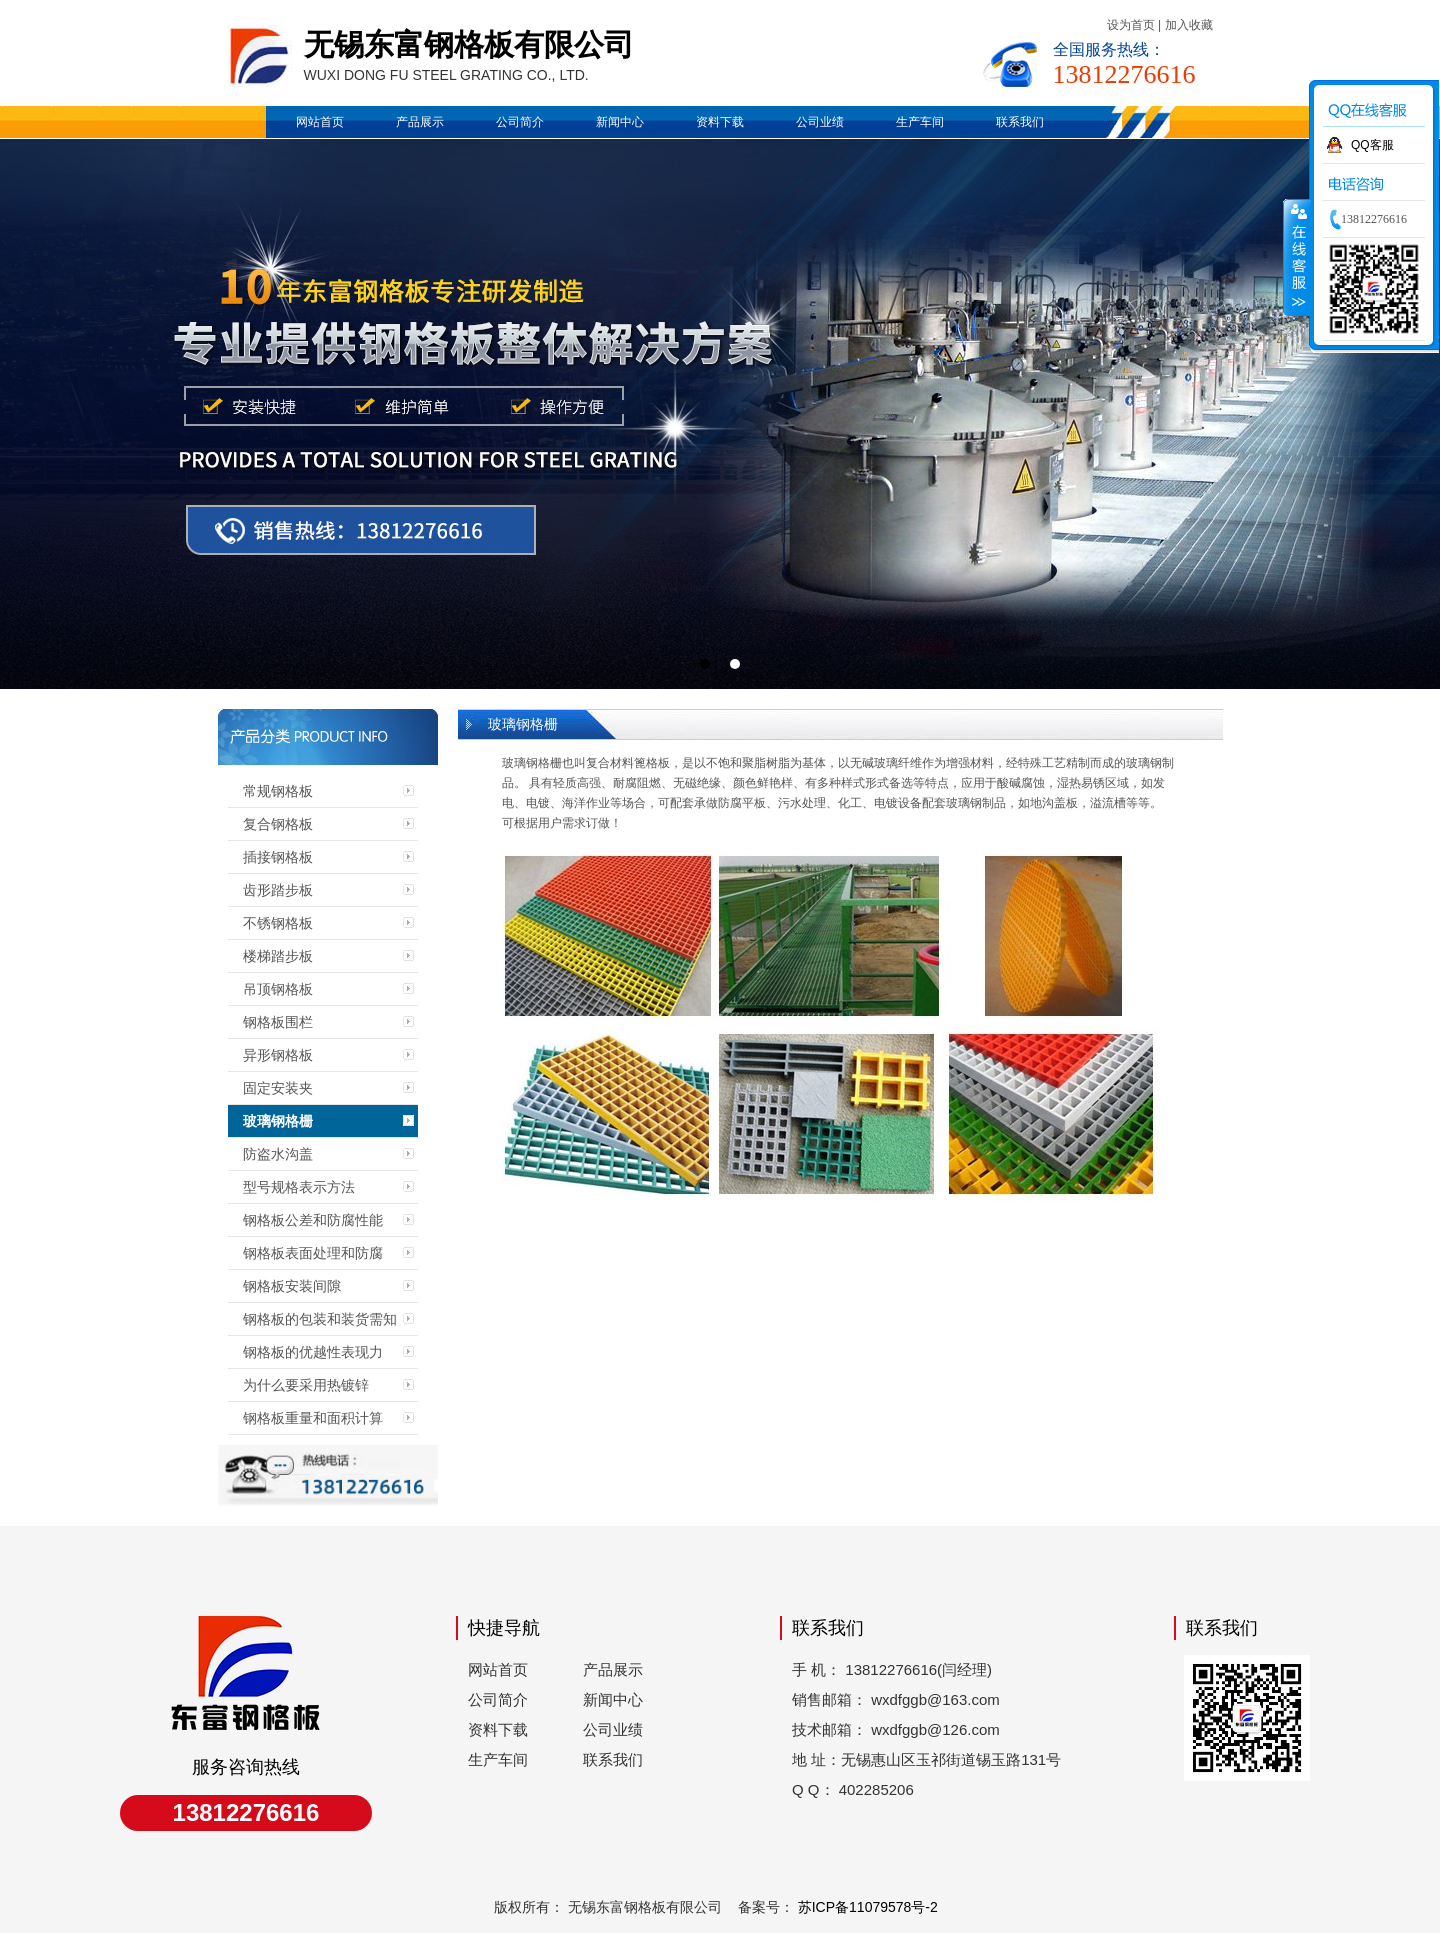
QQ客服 (1372, 145)
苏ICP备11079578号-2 (866, 1907)
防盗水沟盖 (278, 1154)
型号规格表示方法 (299, 1187)
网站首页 (320, 122)
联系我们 (1020, 122)
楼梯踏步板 (278, 956)
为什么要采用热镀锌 (306, 1385)
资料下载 (720, 122)
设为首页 (1131, 25)
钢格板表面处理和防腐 (313, 1253)
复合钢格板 (278, 824)
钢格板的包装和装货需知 (320, 1319)
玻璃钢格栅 (278, 1121)
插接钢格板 (278, 857)
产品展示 (420, 122)
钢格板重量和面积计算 (313, 1418)
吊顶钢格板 (278, 989)
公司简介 (520, 122)
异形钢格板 (278, 1055)
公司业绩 (820, 122)
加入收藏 (1189, 25)
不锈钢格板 (278, 923)
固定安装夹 (278, 1088)
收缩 (1297, 257)
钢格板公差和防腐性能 (313, 1220)
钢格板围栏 (278, 1022)
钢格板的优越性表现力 (313, 1352)
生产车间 (920, 122)
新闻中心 (620, 122)
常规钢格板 (278, 791)
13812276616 (1124, 74)
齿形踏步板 (278, 890)
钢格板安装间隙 (292, 1286)
